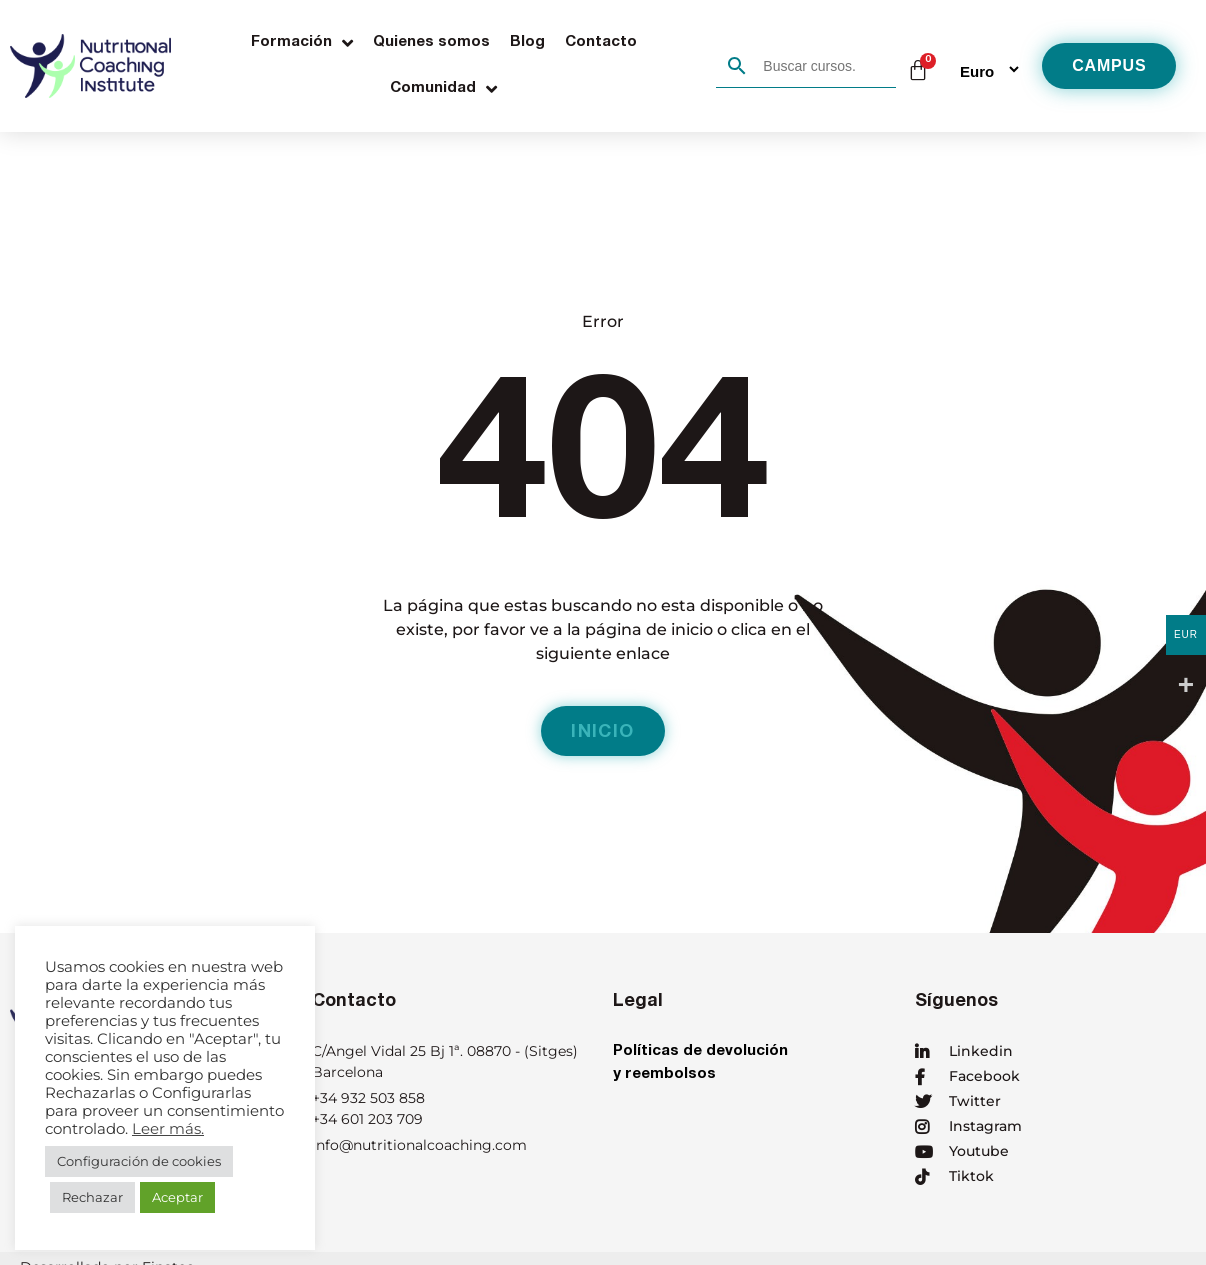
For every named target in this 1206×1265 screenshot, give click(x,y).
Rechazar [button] (92, 1197)
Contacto (601, 42)
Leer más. (168, 1129)
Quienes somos (431, 42)
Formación (302, 43)
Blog (527, 42)
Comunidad (443, 89)
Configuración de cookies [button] (139, 1161)
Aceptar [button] (177, 1197)
